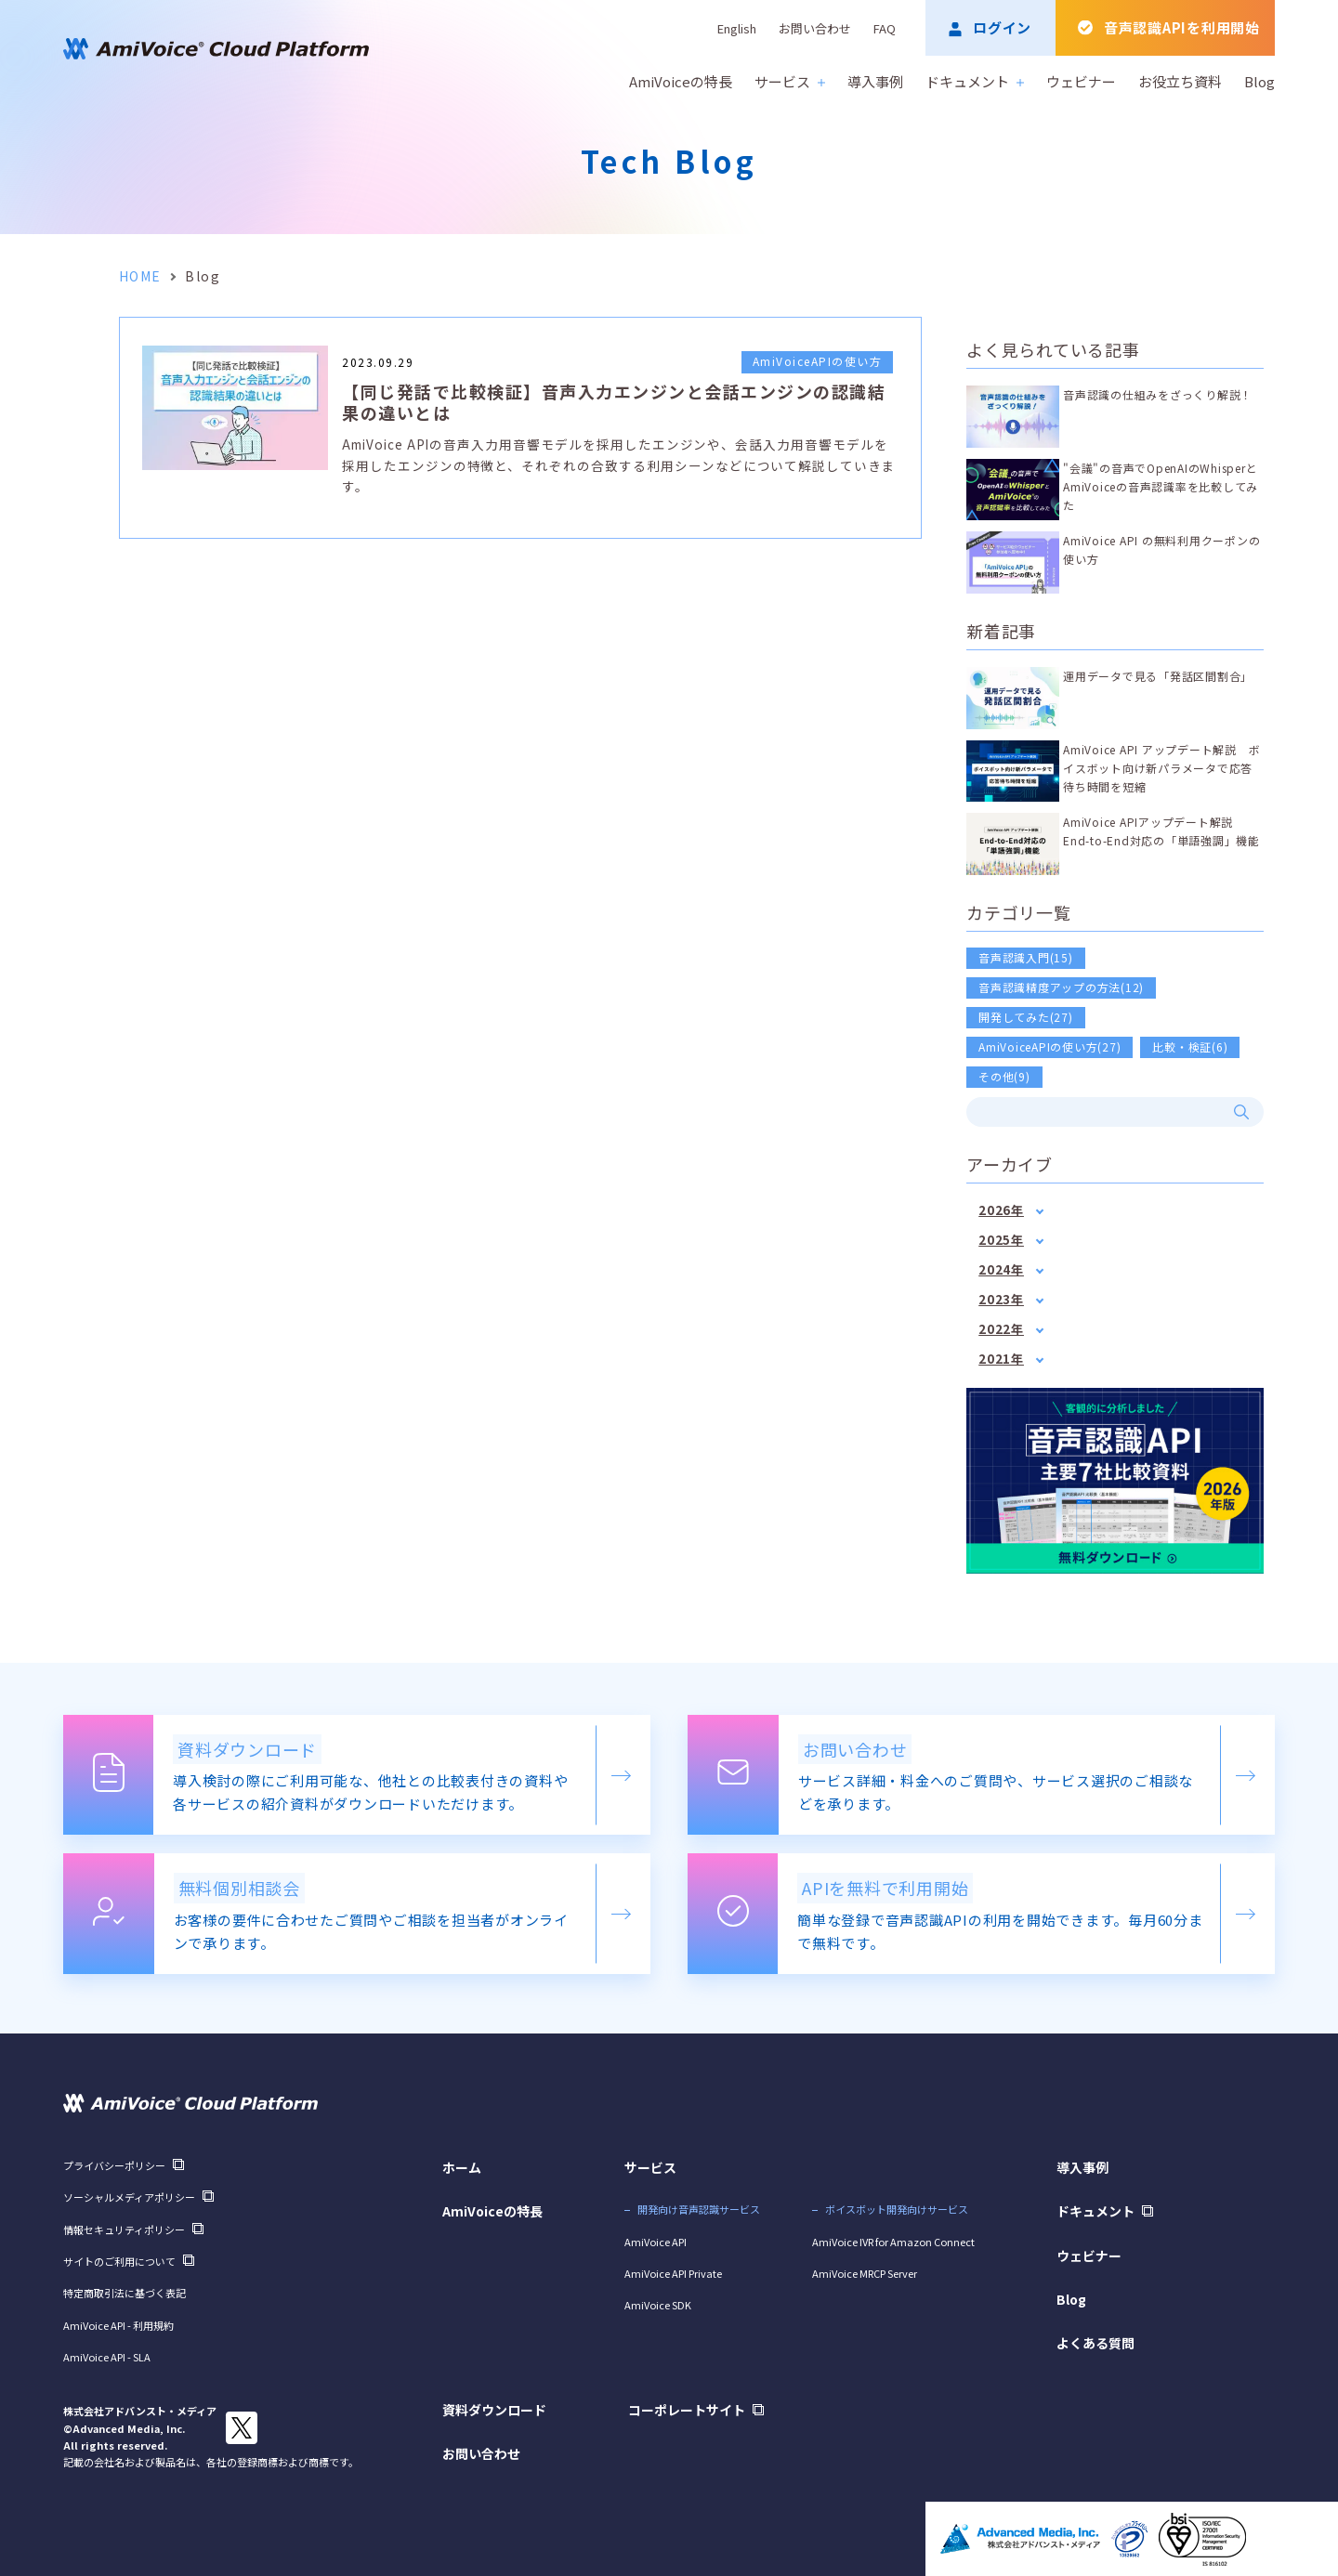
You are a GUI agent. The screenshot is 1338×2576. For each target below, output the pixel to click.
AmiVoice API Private (673, 2273)
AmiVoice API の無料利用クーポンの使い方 (1161, 549)
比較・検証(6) (1189, 1046)
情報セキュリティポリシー (124, 2229)
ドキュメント (974, 81)
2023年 (1001, 1299)
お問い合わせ (815, 28)
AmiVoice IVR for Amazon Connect (893, 2241)
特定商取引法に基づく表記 (124, 2292)
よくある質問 (1095, 2343)
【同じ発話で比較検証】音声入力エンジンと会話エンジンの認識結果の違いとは (613, 402)
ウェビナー (1081, 81)
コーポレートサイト (686, 2409)
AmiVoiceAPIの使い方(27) (1049, 1046)
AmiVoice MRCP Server (864, 2273)
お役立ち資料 (1180, 81)
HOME (140, 276)
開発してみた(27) (1025, 1017)
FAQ (884, 28)
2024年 (1001, 1269)
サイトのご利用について (119, 2261)
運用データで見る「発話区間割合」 (1158, 676)
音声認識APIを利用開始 (1182, 27)
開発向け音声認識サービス (698, 2209)
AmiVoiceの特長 (680, 81)
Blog (1259, 81)
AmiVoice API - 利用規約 (118, 2325)
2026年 (1001, 1210)
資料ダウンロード (494, 2409)
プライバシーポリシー (114, 2165)
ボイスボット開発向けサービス (896, 2209)
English (736, 28)
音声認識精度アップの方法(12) (1061, 987)
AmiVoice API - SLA (107, 2356)
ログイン (1002, 27)
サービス (789, 81)
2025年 (1001, 1240)
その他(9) (1004, 1076)
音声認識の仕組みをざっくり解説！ (1158, 394)
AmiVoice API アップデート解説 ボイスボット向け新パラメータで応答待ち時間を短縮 (1161, 767)
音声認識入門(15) (1025, 957)
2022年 (1001, 1329)
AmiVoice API (655, 2241)
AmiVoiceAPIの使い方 (818, 361)
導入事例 (875, 81)
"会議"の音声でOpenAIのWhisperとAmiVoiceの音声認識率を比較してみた (1160, 486)
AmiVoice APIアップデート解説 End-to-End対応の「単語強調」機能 (1161, 831)
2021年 (1001, 1358)
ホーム (461, 2167)
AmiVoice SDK (657, 2304)
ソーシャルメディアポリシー (129, 2197)
